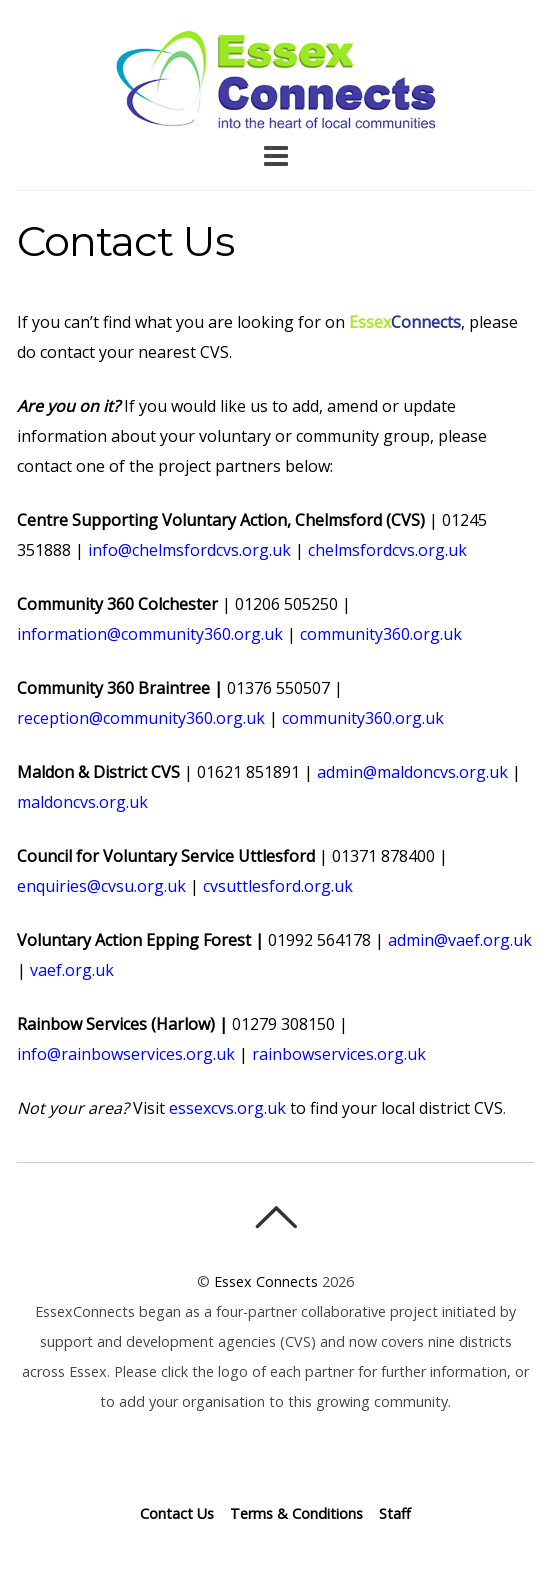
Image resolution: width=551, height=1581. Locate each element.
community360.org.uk (381, 634)
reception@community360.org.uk (141, 718)
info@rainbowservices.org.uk (126, 1054)
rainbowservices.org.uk (339, 1054)
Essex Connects (276, 80)
